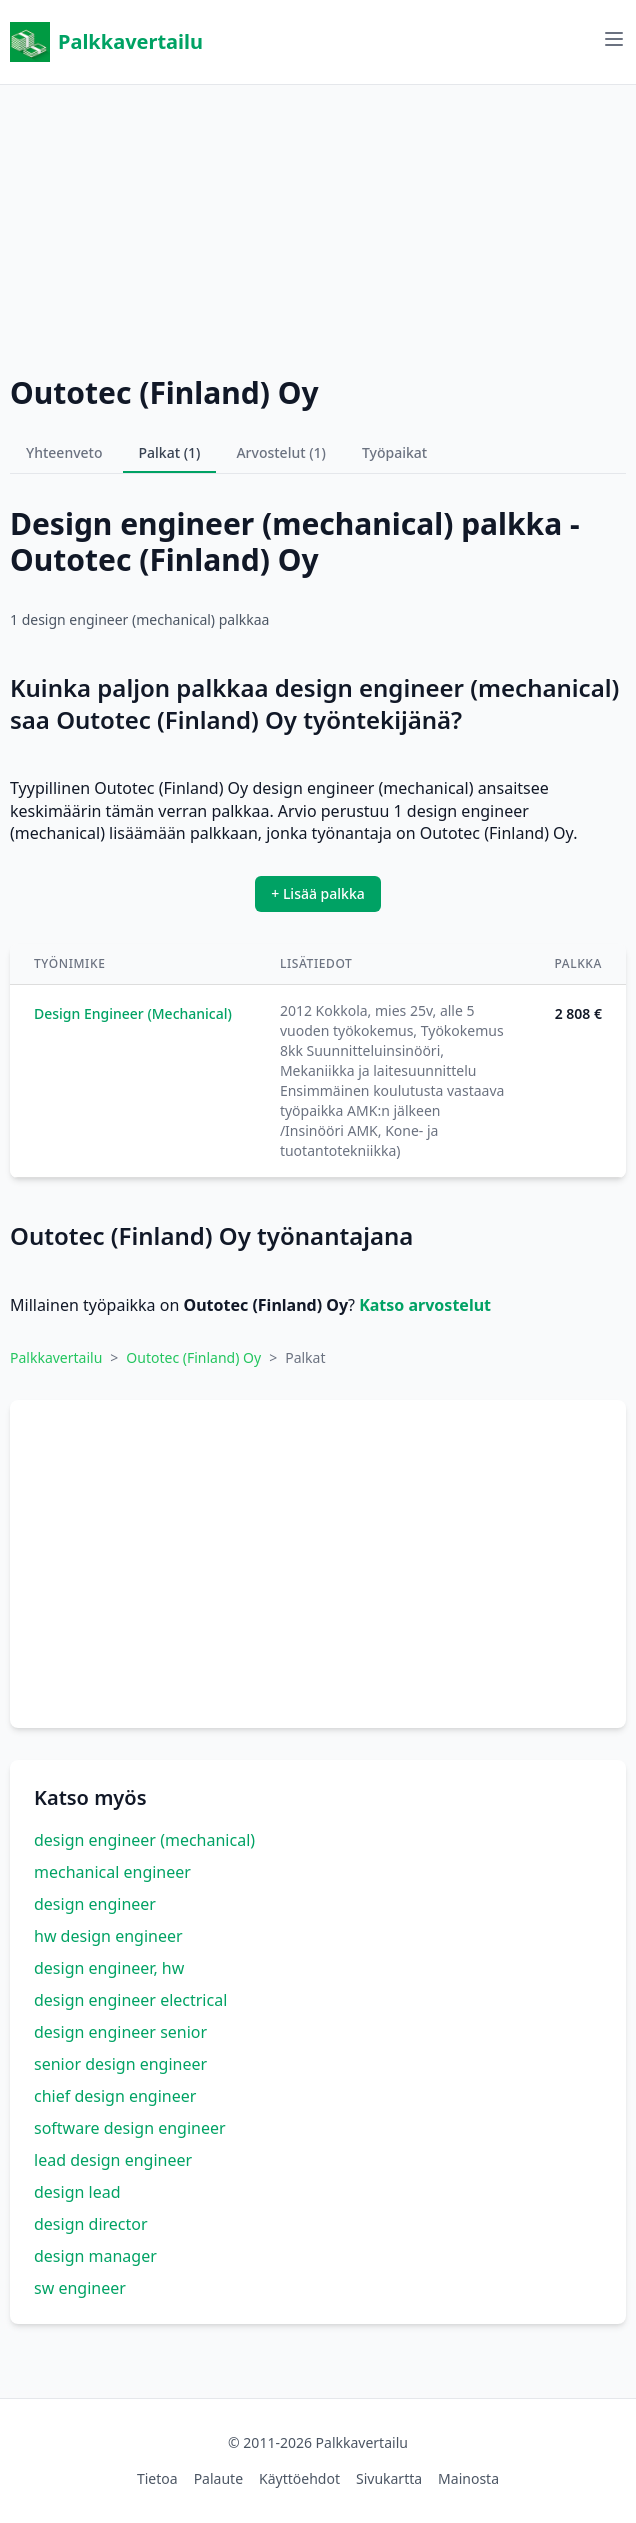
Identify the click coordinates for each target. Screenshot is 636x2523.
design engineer (95, 1904)
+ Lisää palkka (318, 893)
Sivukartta (389, 2478)
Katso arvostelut (425, 1305)
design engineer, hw (109, 1968)
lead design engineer (113, 2160)
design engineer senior (120, 2032)
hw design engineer (108, 1936)
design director (91, 2224)
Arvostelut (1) (281, 452)
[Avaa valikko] (614, 39)
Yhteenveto (64, 452)
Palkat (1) (170, 452)
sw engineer (80, 2288)
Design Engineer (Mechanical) (133, 1013)
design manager (95, 2256)
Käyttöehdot (299, 2478)
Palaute (218, 2478)
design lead (77, 2192)
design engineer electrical (130, 2000)
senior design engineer (120, 2064)
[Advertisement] (318, 225)
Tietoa (157, 2478)
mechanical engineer (112, 1872)
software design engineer (130, 2128)
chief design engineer (115, 2096)
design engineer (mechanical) (144, 1840)
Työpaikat (394, 452)
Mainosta (468, 2478)
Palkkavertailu (106, 42)
